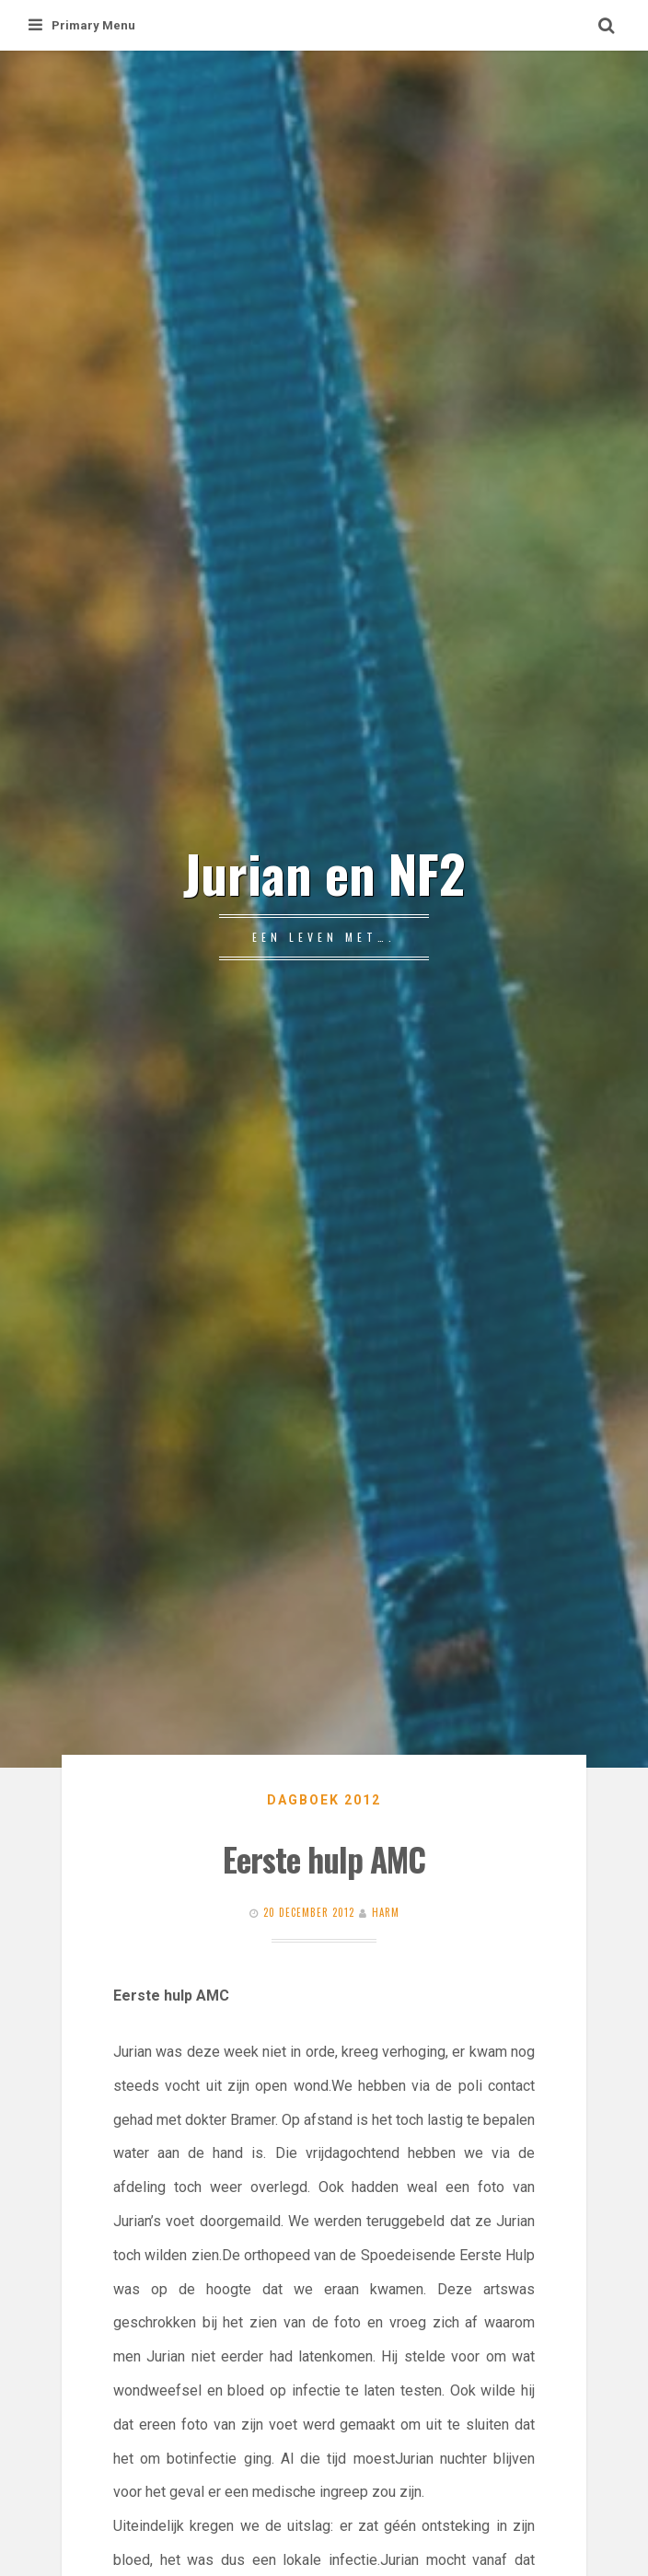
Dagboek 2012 (324, 1800)
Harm (385, 1912)
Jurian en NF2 (324, 872)
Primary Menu (82, 25)
